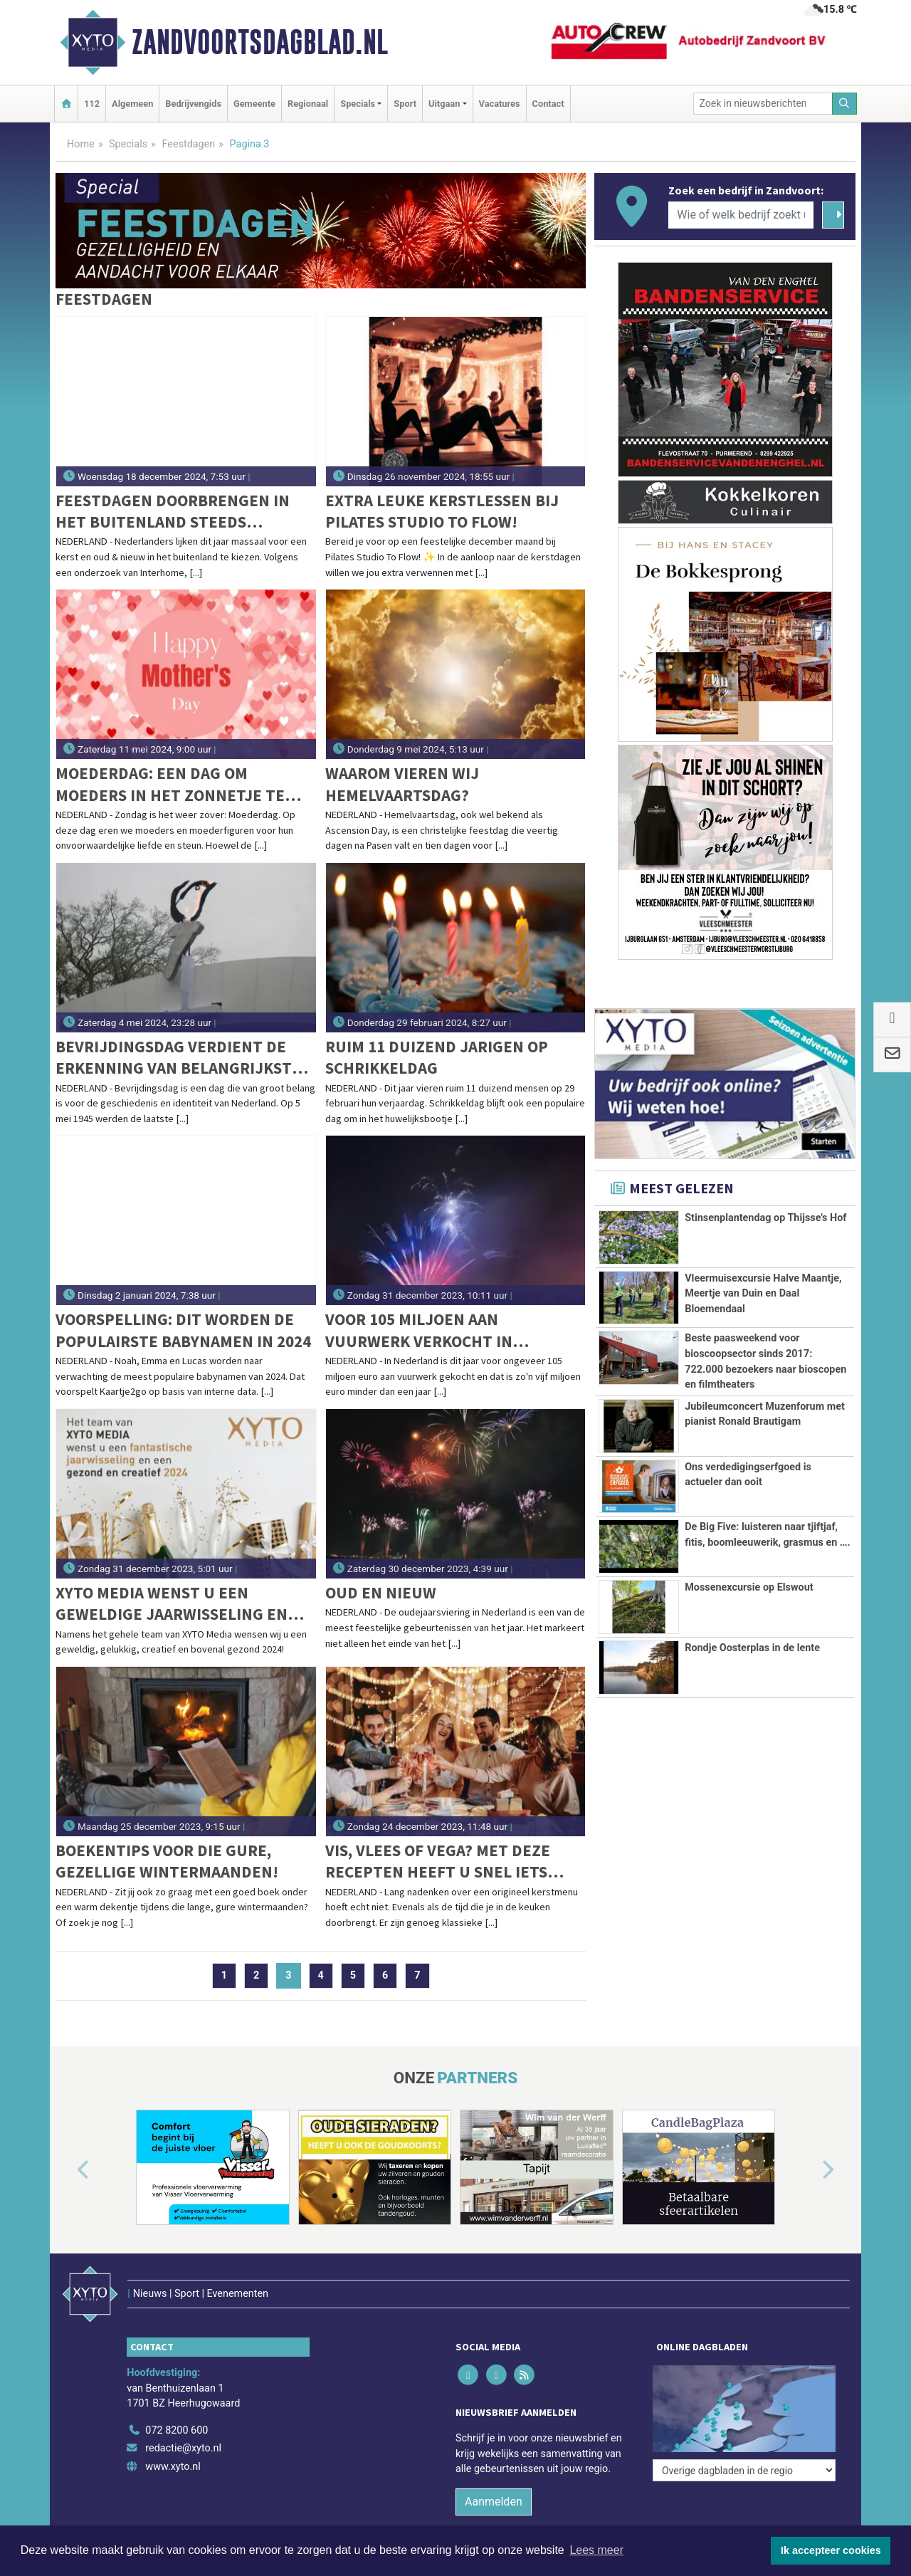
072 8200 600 (176, 2430)
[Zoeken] (845, 104)
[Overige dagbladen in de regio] (744, 2470)
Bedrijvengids (193, 103)
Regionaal (308, 103)
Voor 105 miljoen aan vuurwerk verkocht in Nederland (418, 1330)
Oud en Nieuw (380, 1592)
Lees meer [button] (596, 2550)
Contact (548, 103)
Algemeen (132, 103)
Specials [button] (357, 103)
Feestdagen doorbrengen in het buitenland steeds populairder (173, 511)
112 (92, 103)
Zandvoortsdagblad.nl (260, 42)
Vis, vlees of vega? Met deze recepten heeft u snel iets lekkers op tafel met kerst (437, 1861)
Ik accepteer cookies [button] (831, 2550)
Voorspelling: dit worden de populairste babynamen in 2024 (183, 1330)
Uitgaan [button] (444, 103)
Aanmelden (493, 2501)
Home (81, 144)
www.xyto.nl (172, 2467)
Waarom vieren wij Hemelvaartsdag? (402, 784)
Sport (405, 103)
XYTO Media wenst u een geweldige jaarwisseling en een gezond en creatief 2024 (172, 1603)
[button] (67, 2170)
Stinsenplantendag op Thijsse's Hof (765, 1218)
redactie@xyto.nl (183, 2448)
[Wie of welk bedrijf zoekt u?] (740, 215)
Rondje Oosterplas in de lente (752, 1648)
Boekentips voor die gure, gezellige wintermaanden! (167, 1861)
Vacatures (499, 103)
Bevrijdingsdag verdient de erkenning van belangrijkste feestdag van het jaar (178, 1057)
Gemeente (254, 103)
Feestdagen (188, 144)
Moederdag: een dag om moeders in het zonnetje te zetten (170, 784)
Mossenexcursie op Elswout (749, 1587)
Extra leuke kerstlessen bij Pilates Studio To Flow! (442, 511)
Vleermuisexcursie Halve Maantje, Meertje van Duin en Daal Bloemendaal (763, 1293)
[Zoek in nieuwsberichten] (763, 104)
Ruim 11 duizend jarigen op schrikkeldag (436, 1057)
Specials (128, 144)
